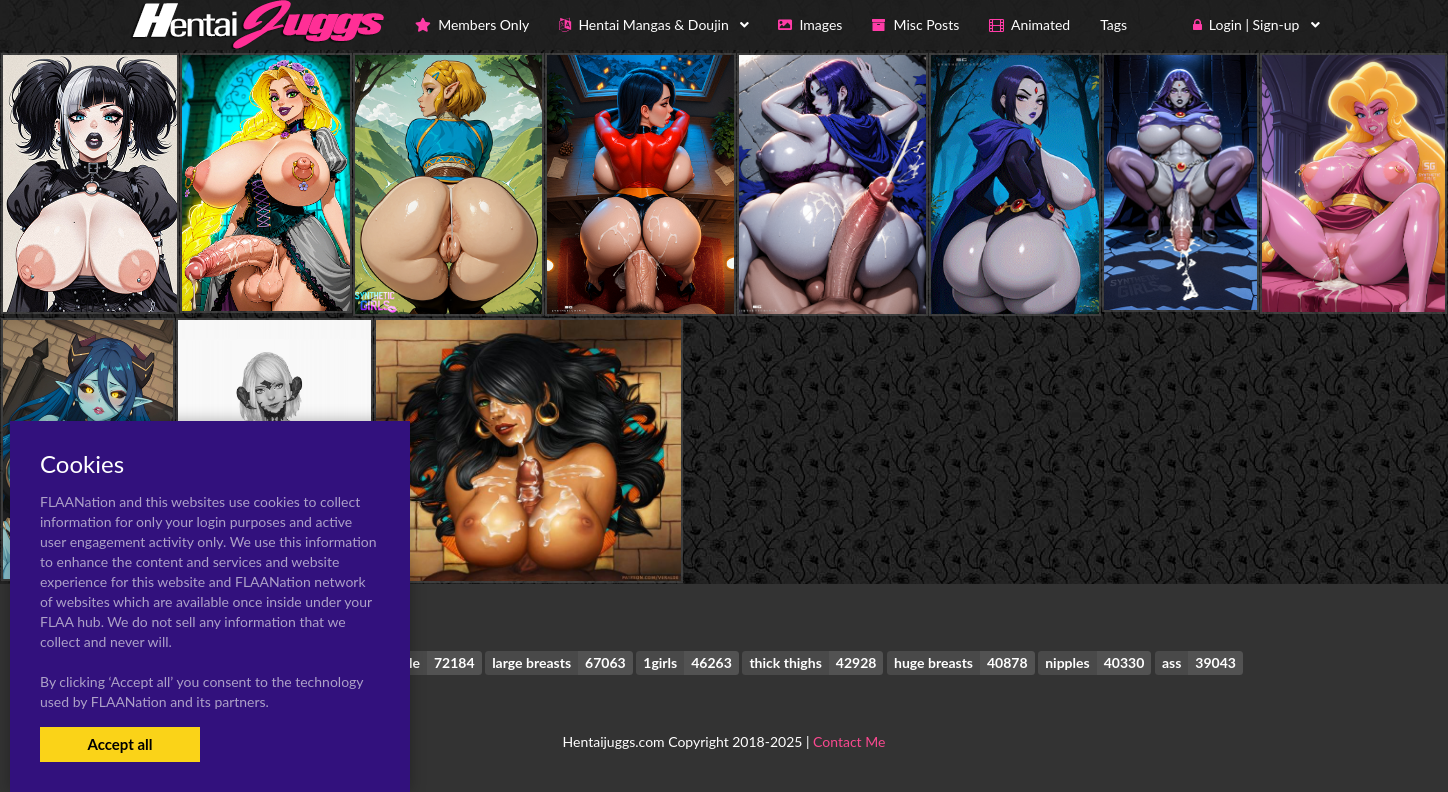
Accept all (119, 744)
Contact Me (849, 741)
